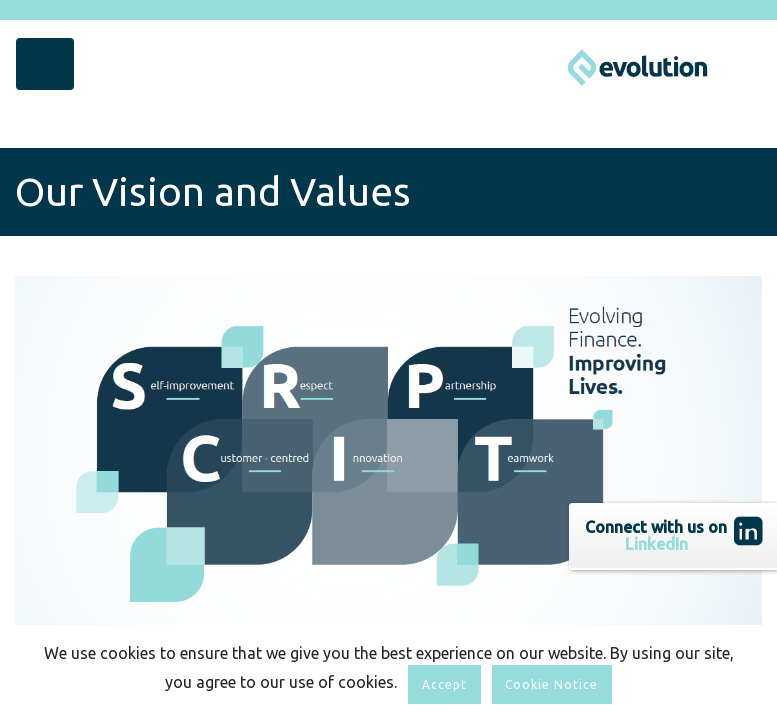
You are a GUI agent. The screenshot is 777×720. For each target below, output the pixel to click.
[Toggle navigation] (45, 64)
